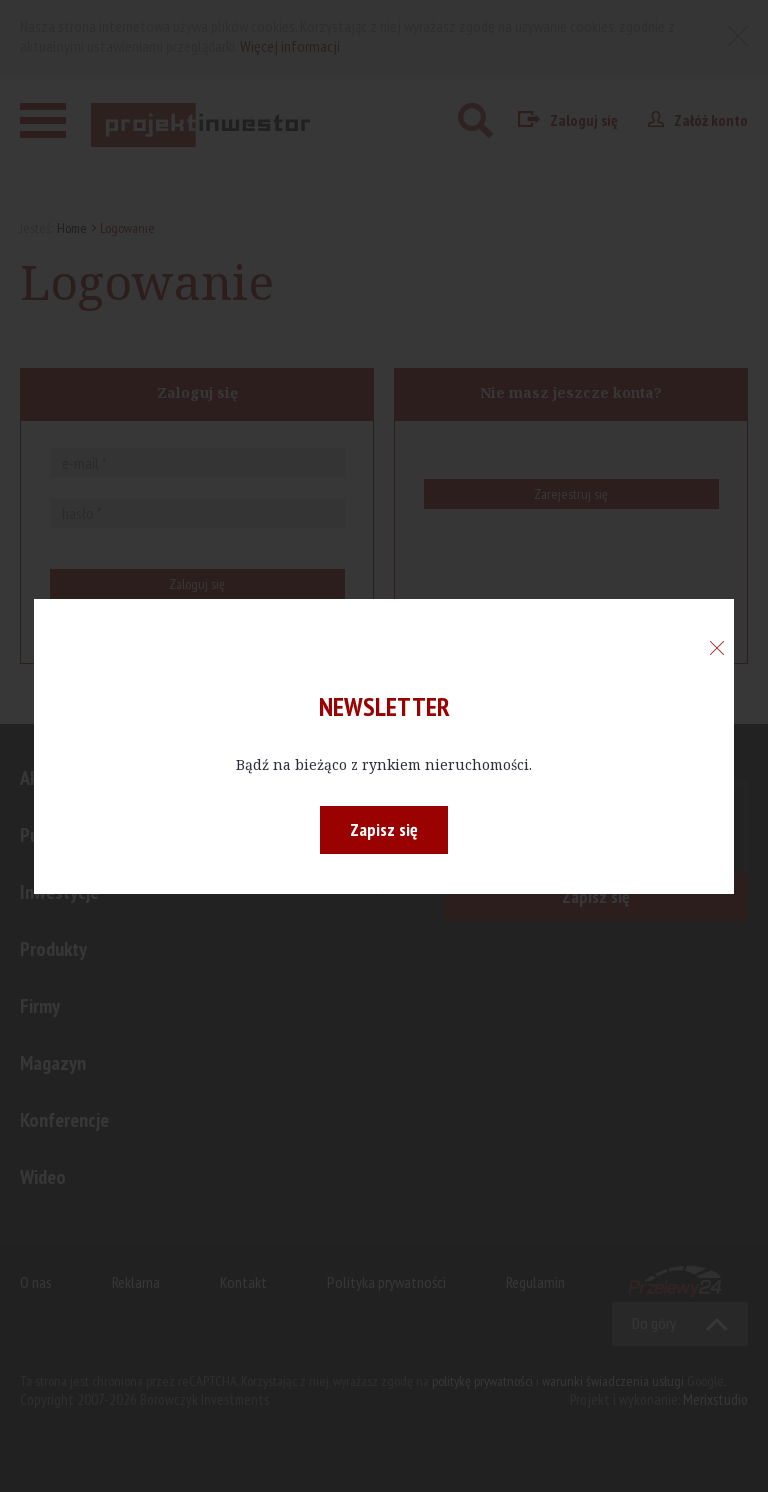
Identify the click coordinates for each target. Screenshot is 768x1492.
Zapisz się (384, 829)
